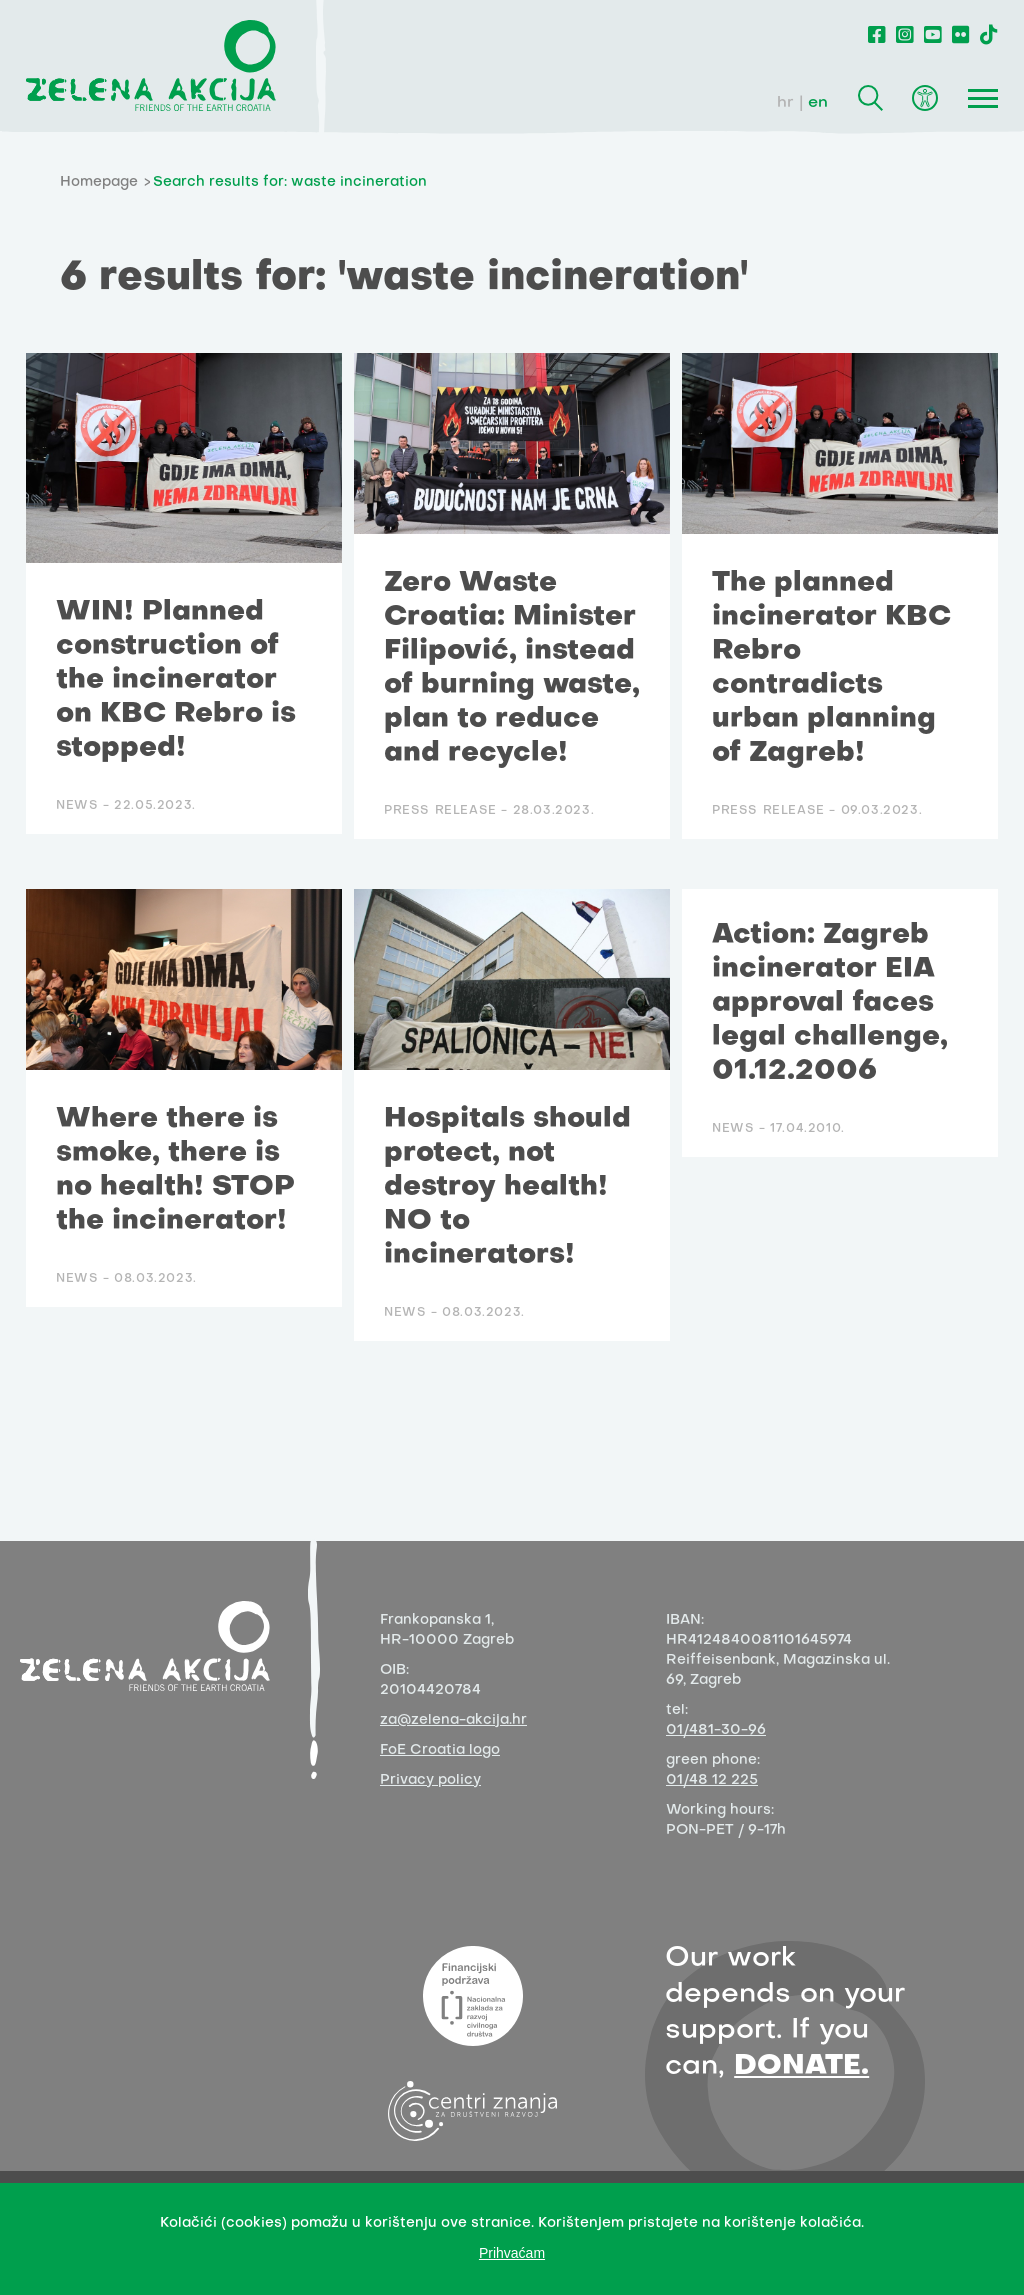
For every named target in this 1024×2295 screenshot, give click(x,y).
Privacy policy (430, 1780)
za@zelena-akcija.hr (453, 1720)
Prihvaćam (512, 2253)
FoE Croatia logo (440, 1750)
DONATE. (801, 2066)
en (818, 103)
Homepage (99, 182)
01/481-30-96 (716, 1730)
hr (785, 103)
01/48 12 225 (712, 1780)
